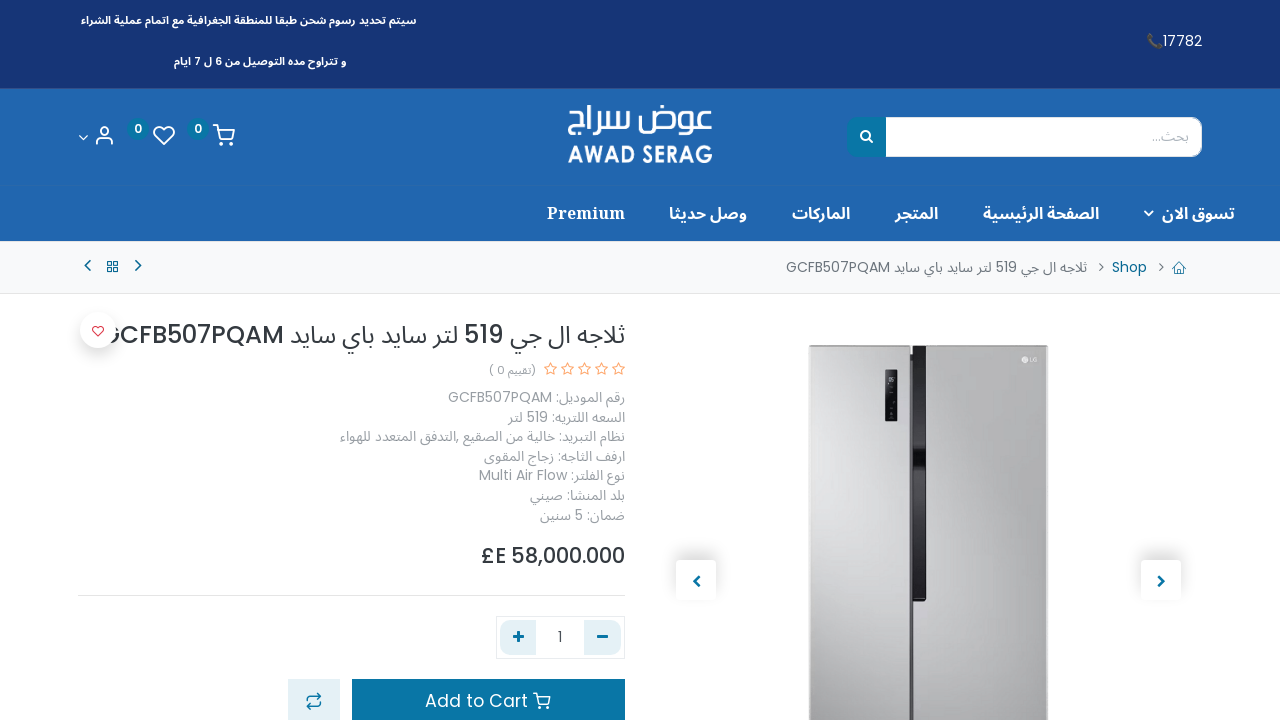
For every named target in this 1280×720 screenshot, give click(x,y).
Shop (1129, 267)
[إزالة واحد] (602, 638)
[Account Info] (96, 137)
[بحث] (866, 137)
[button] (98, 330)
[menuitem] (985, 213)
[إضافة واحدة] (518, 638)
